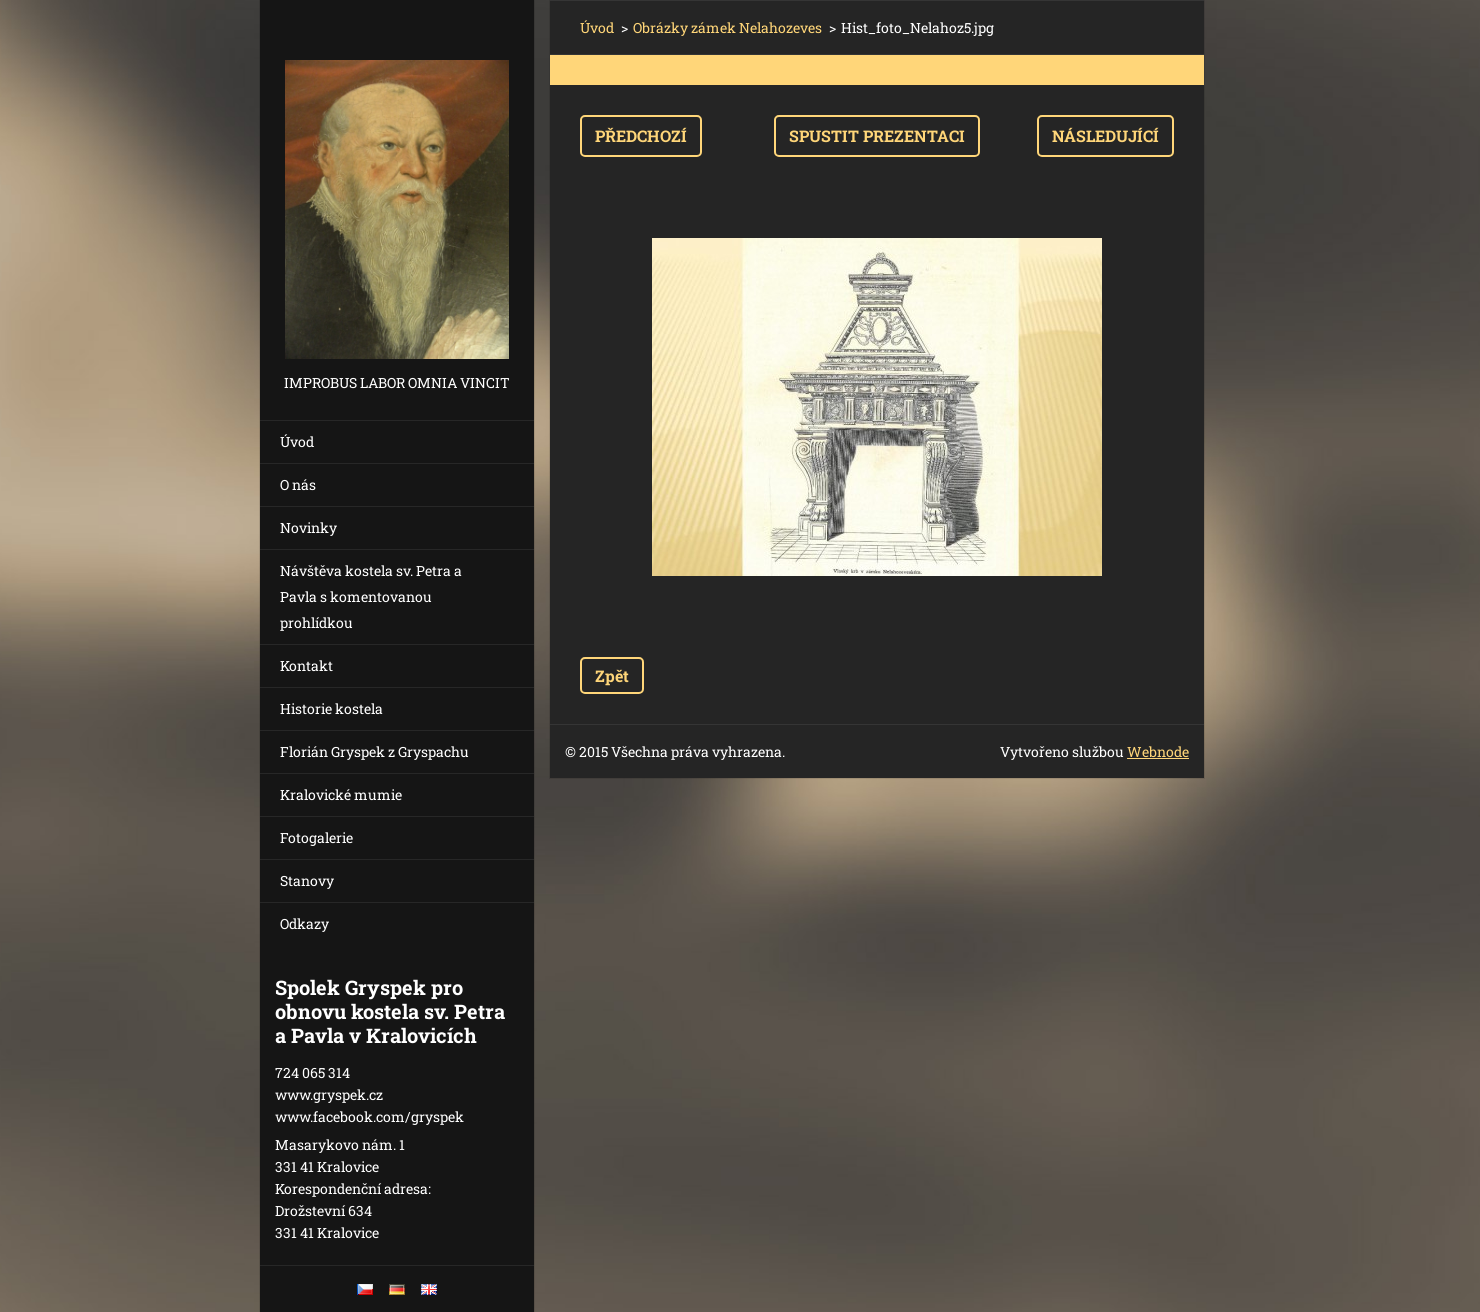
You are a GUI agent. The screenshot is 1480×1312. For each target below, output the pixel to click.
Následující (1105, 135)
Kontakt (306, 665)
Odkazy (304, 923)
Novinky (308, 527)
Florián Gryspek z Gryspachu (374, 751)
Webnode (1158, 751)
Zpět (612, 675)
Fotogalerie (316, 837)
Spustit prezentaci (877, 135)
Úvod (297, 441)
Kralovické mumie (341, 794)
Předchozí (641, 135)
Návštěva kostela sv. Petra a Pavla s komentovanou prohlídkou (371, 596)
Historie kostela (331, 708)
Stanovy (307, 880)
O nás (298, 484)
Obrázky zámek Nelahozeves (727, 27)
